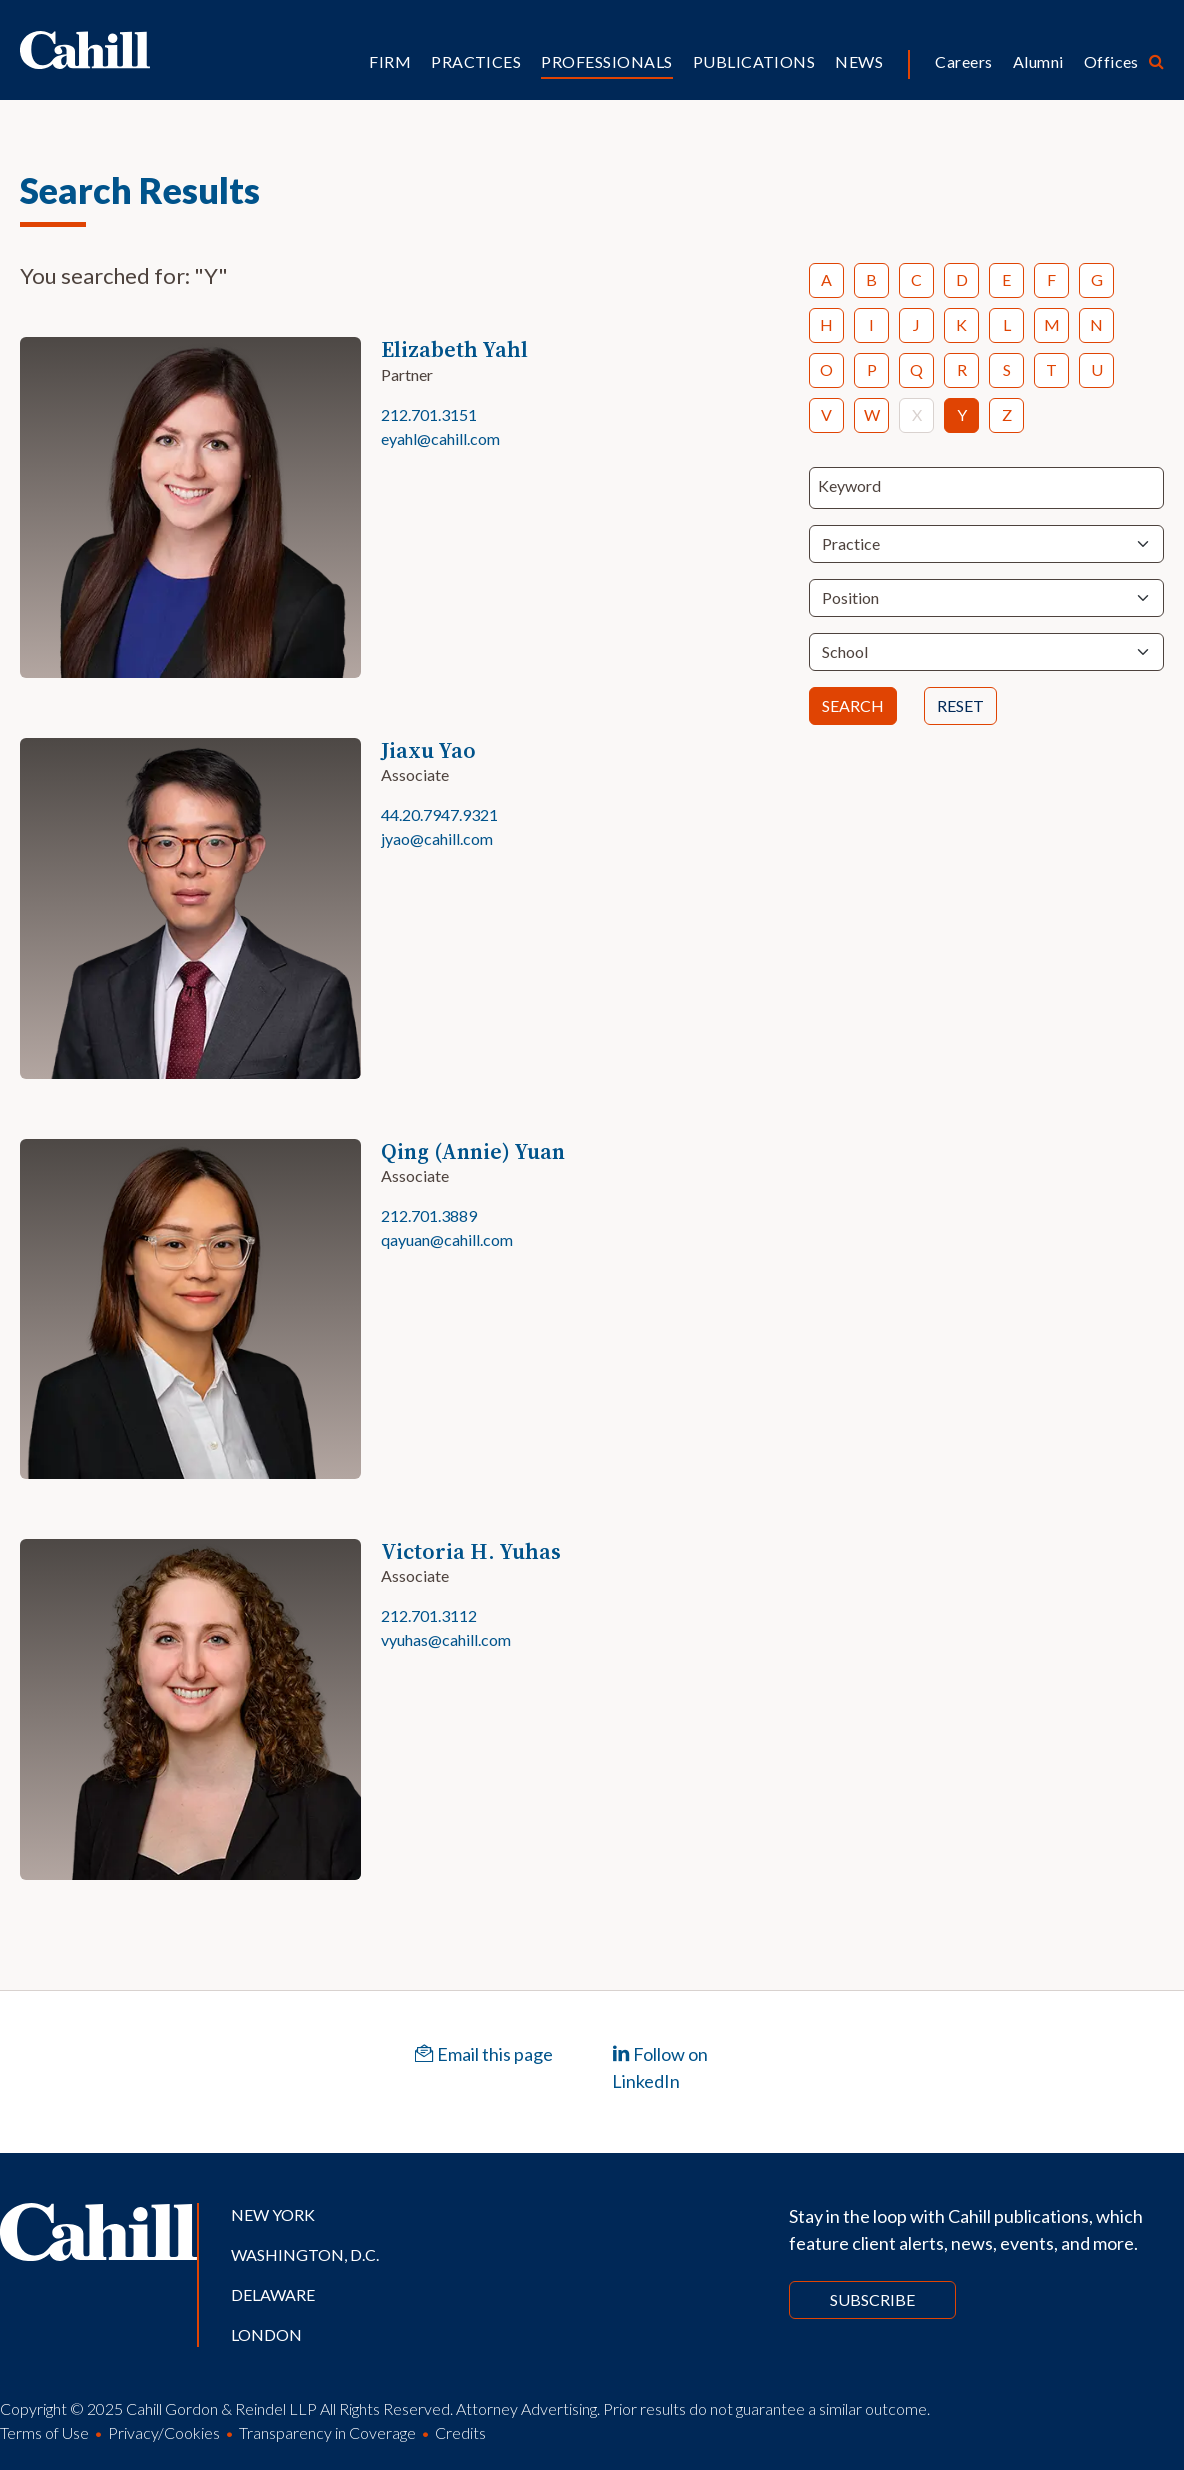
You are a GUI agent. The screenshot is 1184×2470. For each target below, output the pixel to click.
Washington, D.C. (305, 2254)
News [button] (859, 61)
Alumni (1038, 61)
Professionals (606, 61)
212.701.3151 (429, 414)
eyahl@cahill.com (440, 438)
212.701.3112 (429, 1615)
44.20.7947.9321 (439, 814)
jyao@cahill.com (437, 838)
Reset (960, 705)
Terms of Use (44, 2432)
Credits (460, 2432)
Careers (963, 61)
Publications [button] (754, 61)
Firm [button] (390, 61)
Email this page (484, 2054)
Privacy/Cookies (164, 2432)
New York (273, 2214)
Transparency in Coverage (327, 2432)
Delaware (273, 2294)
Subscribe (872, 2299)
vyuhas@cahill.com (446, 1639)
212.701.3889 (429, 1215)
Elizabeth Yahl (454, 349)
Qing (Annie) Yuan (473, 1151)
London (266, 2334)
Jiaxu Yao (428, 750)
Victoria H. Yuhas (471, 1551)
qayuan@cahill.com (447, 1239)
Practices (476, 61)
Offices (1111, 61)
